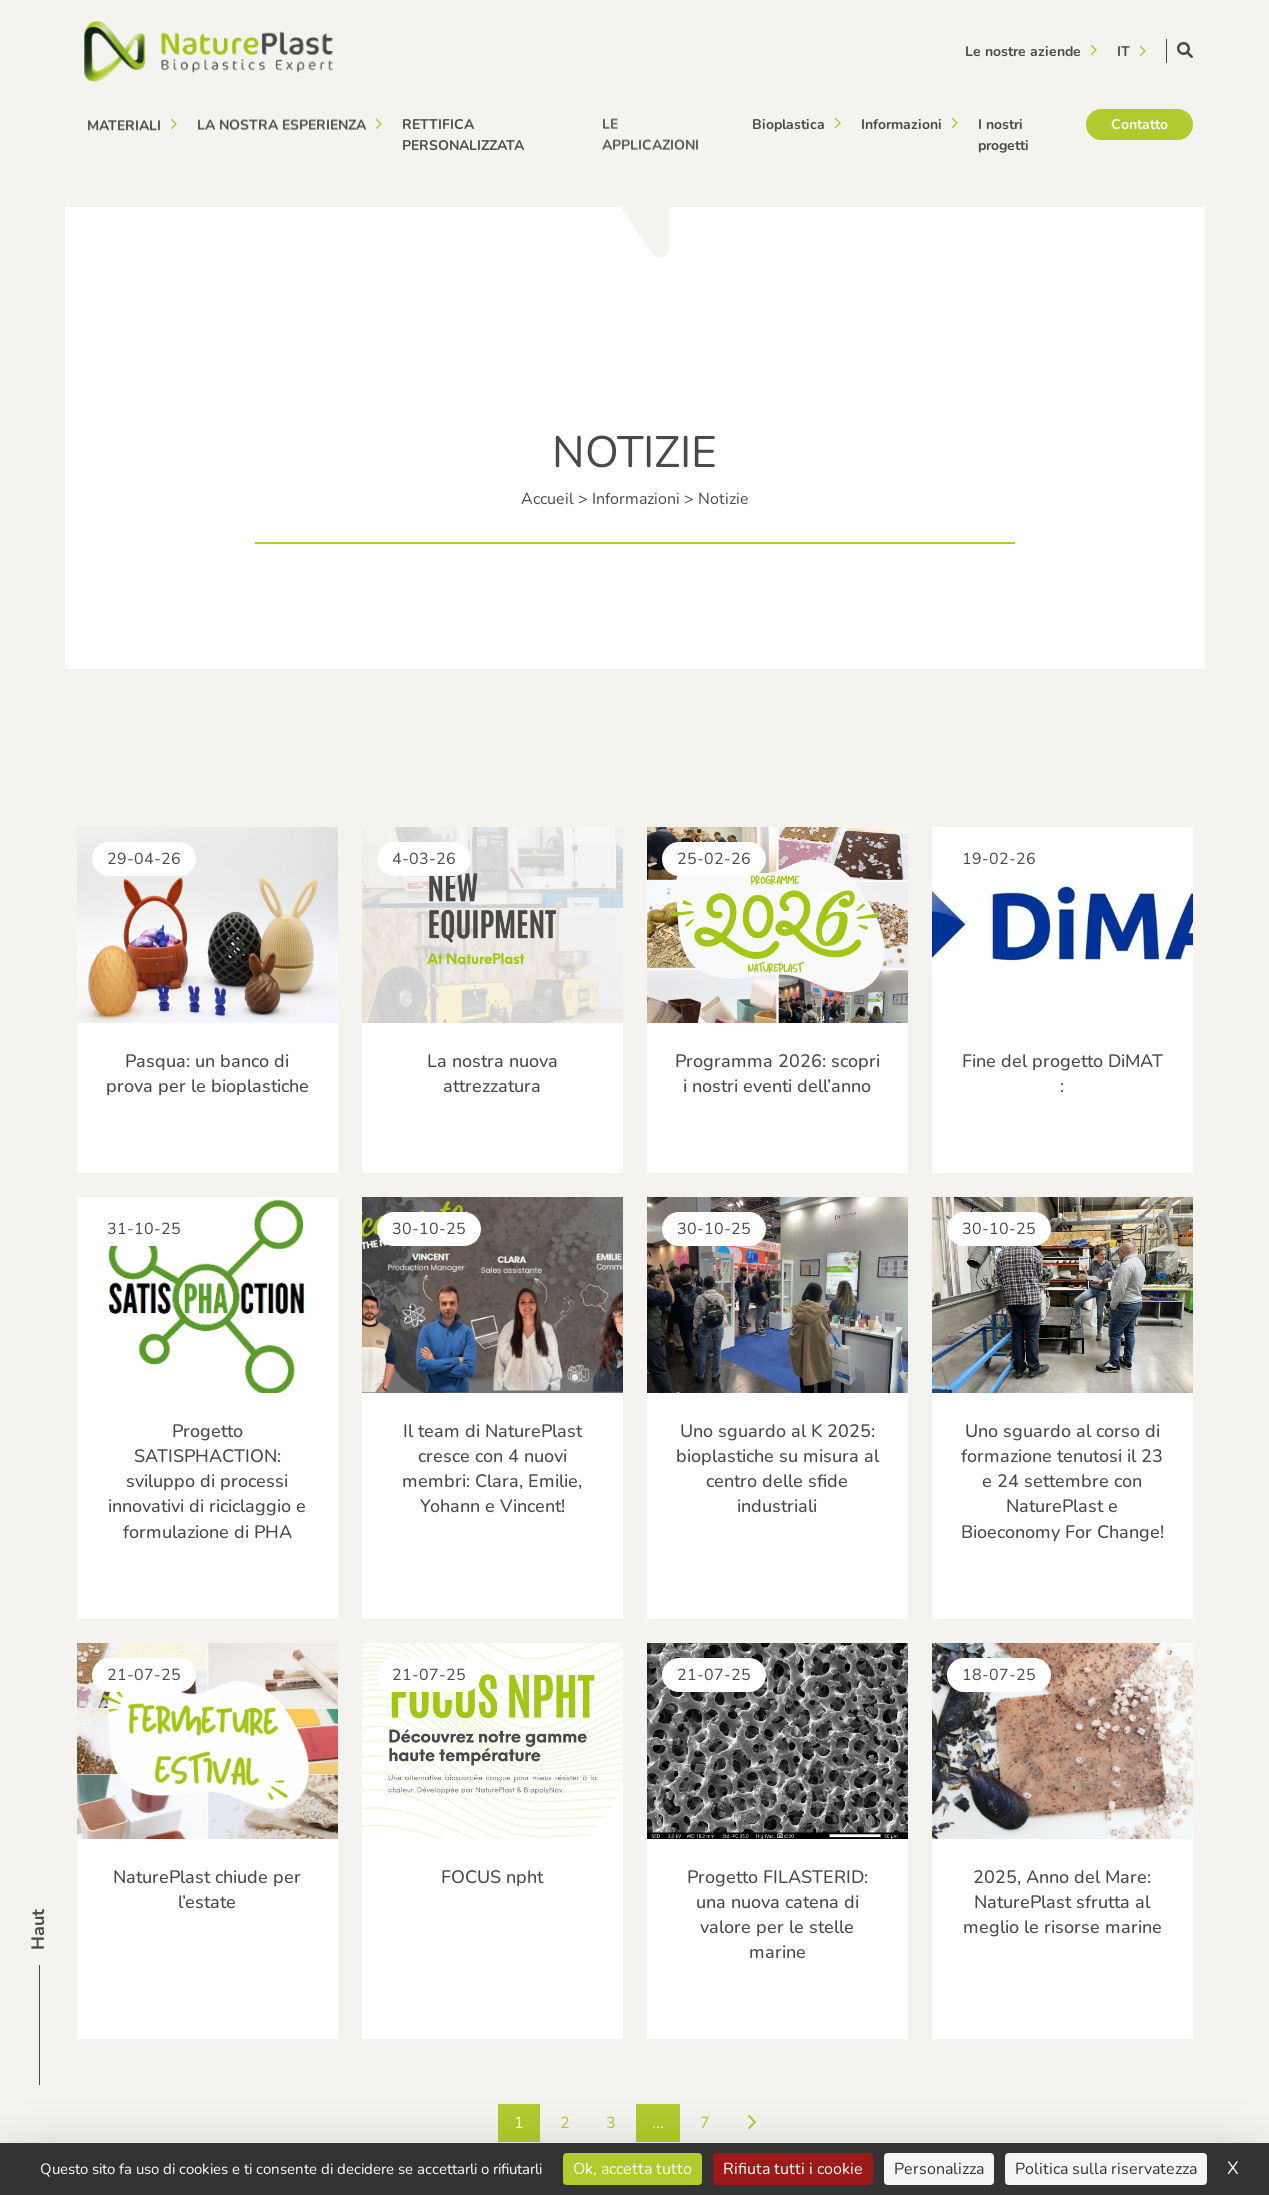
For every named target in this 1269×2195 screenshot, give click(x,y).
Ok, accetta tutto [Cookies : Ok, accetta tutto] (632, 2169)
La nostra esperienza (281, 123)
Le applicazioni (650, 129)
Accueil (547, 499)
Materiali (124, 124)
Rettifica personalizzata (463, 132)
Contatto (1139, 117)
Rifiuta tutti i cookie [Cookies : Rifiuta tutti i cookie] (793, 2169)
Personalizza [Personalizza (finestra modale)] (939, 2169)
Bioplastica (788, 123)
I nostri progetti (1003, 131)
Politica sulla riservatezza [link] (1106, 2169)
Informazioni (901, 122)
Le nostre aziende (1023, 50)
